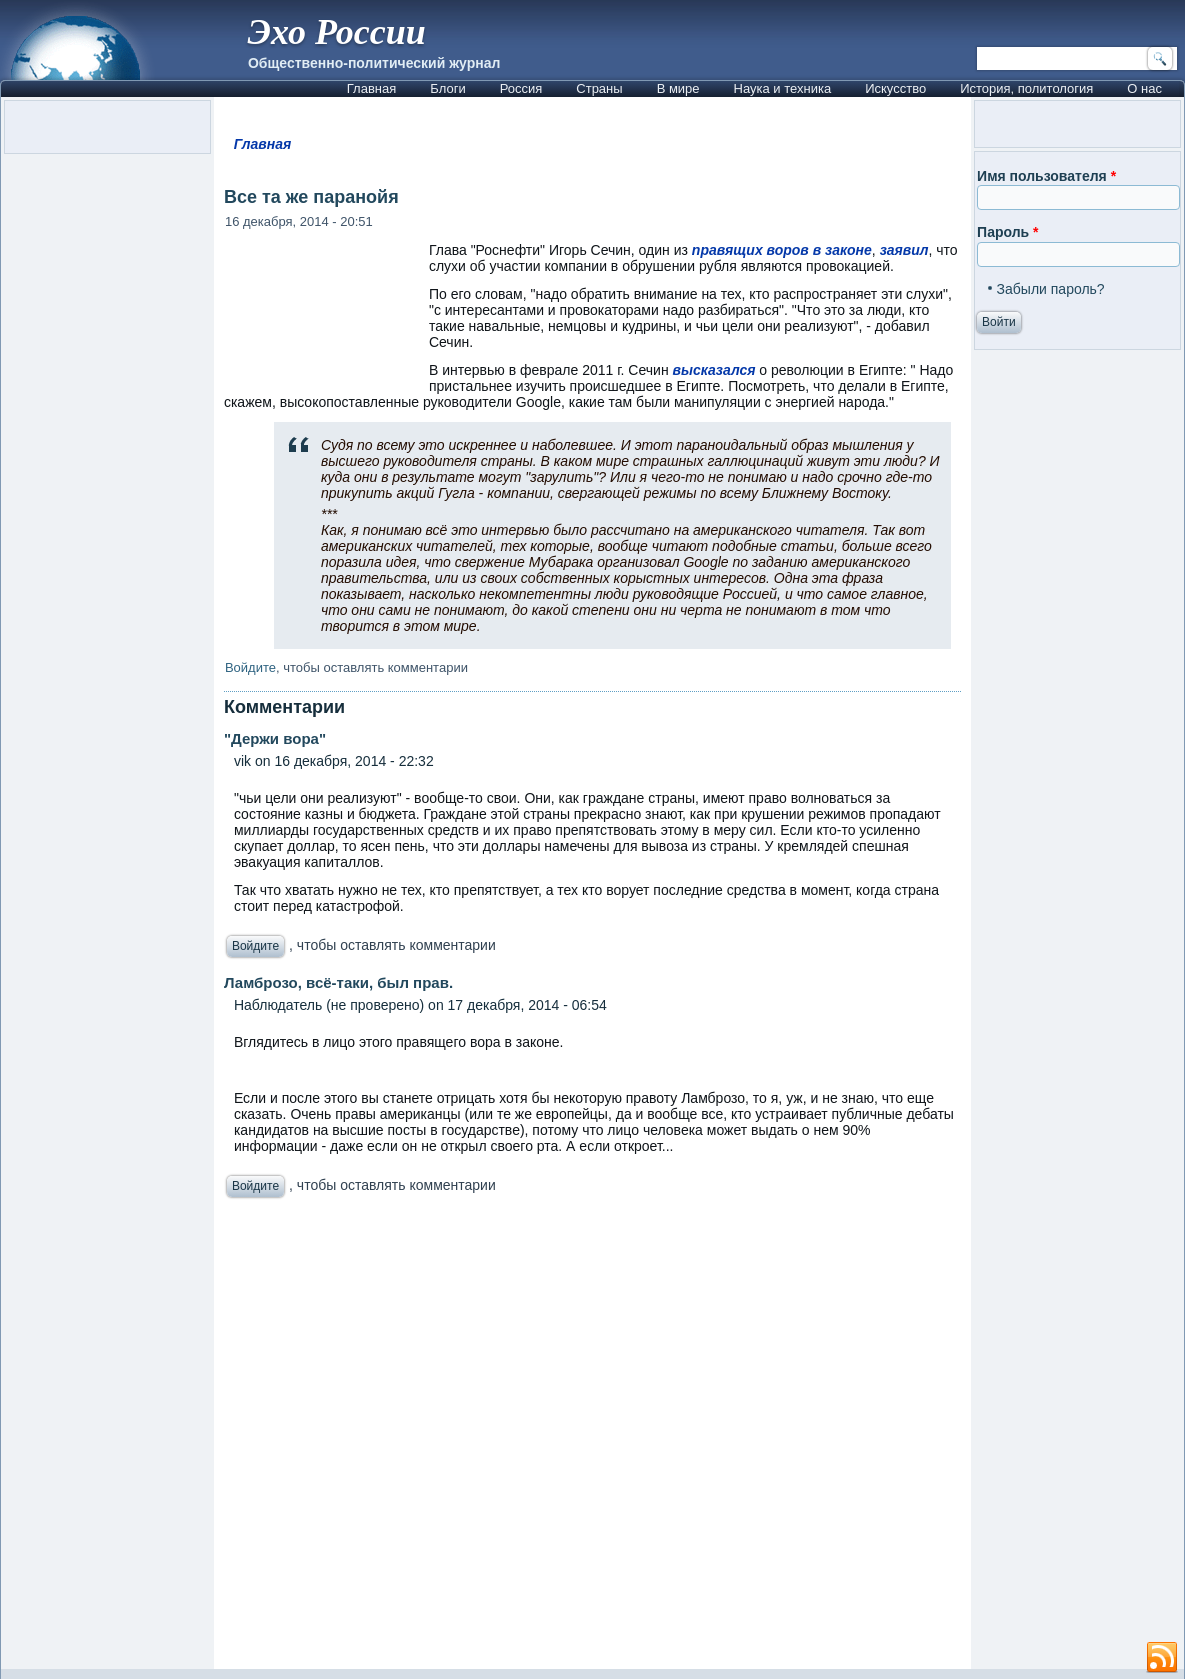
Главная (371, 88)
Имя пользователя (1046, 176)
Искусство (895, 88)
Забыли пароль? (1051, 289)
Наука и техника (783, 88)
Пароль (1007, 232)
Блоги (447, 88)
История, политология (1026, 88)
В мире (678, 88)
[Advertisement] (592, 1439)
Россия (521, 88)
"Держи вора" (275, 738)
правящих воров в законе (782, 250)
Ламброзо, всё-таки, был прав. (338, 982)
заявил (904, 250)
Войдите (250, 667)
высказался (714, 370)
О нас (1144, 88)
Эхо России (337, 32)
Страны (599, 88)
